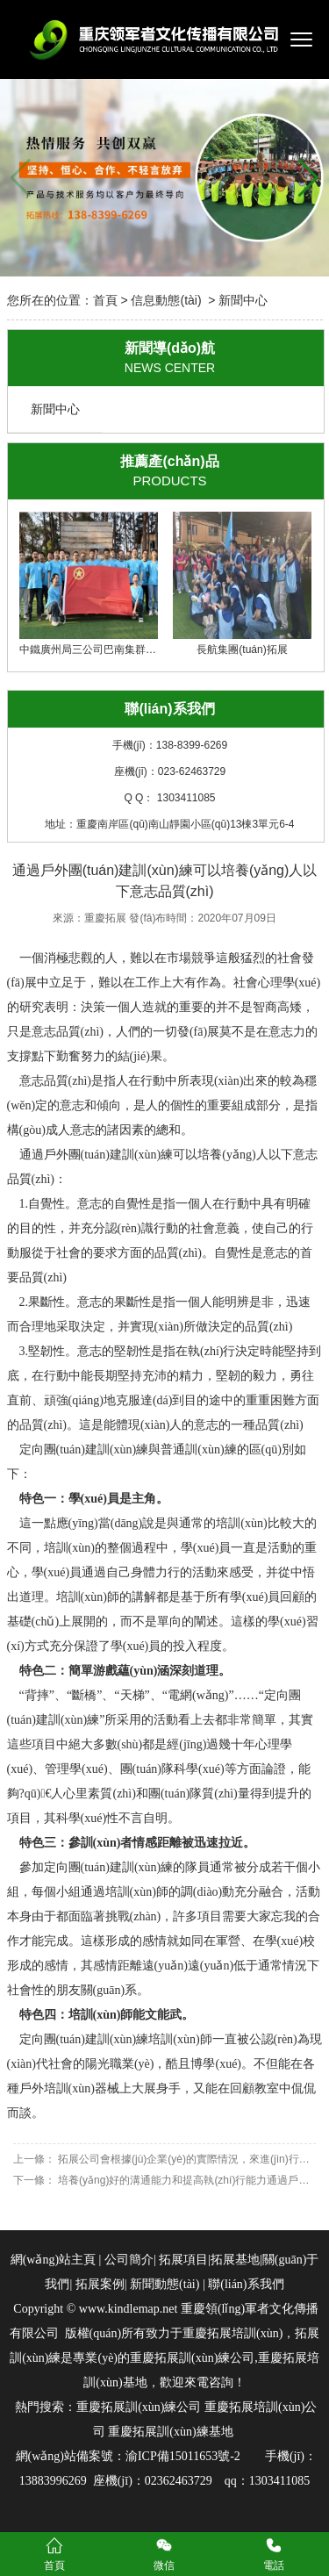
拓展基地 (235, 2259)
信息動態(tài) (166, 300)
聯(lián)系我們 (244, 2284)
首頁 (105, 300)
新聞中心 (55, 409)
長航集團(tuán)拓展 (242, 584)
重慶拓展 (105, 918)
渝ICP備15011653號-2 (182, 2456)
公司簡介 (129, 2259)
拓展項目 (183, 2259)
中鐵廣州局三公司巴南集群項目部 (98, 584)
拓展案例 (100, 2284)
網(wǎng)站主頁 (53, 2259)
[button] (308, 178)
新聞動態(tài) (164, 2284)
